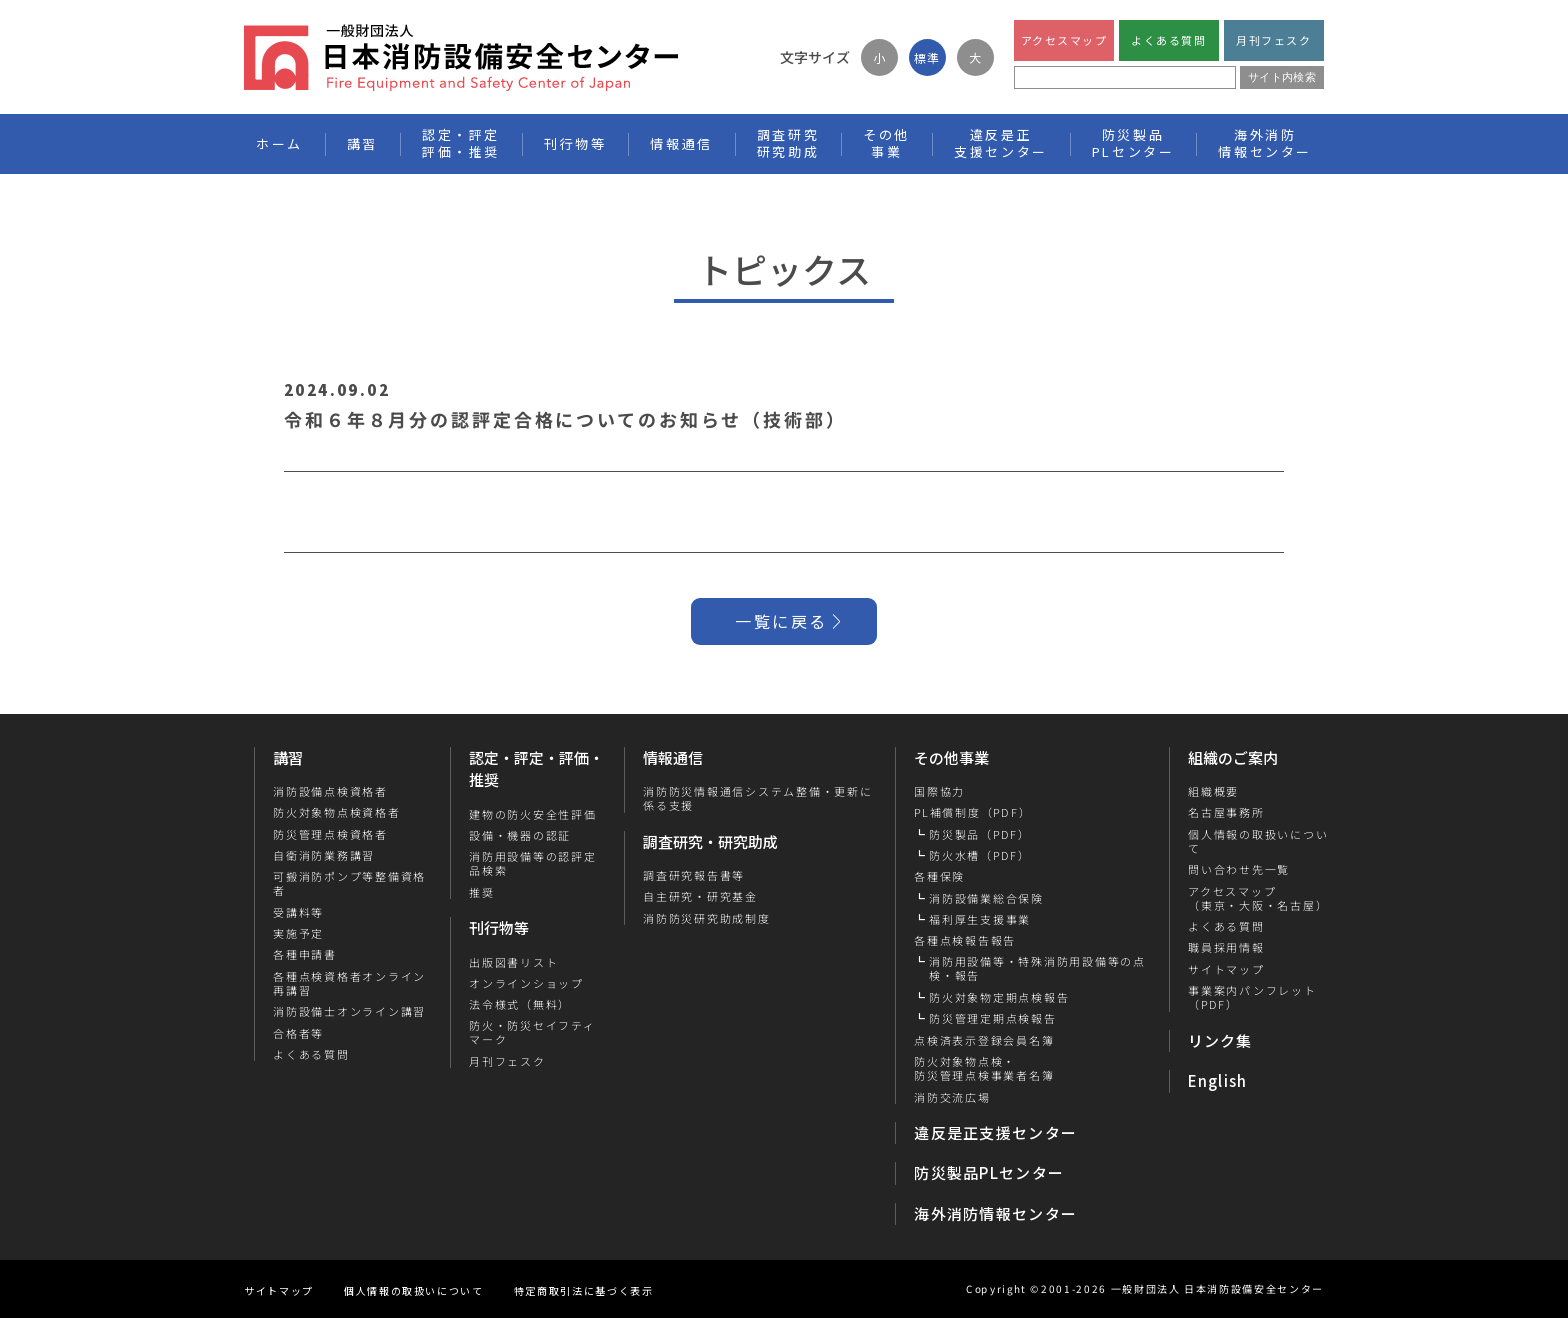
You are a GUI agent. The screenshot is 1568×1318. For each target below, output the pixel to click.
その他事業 (951, 757)
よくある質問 (1168, 40)
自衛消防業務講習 (324, 855)
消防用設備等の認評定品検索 (533, 863)
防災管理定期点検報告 (993, 1018)
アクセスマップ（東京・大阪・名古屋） (1257, 898)
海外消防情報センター (1265, 143)
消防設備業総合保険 (986, 898)
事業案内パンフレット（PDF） (1251, 997)
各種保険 (939, 876)
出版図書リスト (513, 962)
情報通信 (673, 757)
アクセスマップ (1064, 40)
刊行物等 (499, 927)
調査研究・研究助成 (710, 841)
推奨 (482, 892)
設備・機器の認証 (520, 835)
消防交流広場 (952, 1097)
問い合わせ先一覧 (1238, 869)
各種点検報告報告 (965, 940)
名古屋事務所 (1225, 812)
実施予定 (298, 933)
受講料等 (298, 912)
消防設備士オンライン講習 (349, 1011)
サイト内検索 (1282, 77)
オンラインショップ (526, 983)
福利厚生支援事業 (980, 919)
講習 (288, 757)
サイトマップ (1225, 969)
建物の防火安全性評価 (533, 814)
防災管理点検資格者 (330, 834)
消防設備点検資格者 (330, 791)
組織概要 (1212, 791)
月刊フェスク (1273, 40)
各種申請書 (305, 954)
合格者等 (298, 1033)
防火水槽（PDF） (980, 855)
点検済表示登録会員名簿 (984, 1040)
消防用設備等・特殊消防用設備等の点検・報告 (1037, 968)
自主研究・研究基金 (700, 896)
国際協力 (939, 791)
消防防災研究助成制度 (707, 918)
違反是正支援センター (995, 1132)
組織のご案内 (1233, 757)
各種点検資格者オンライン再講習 (349, 983)
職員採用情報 (1225, 947)
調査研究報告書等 (694, 875)
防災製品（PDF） (980, 834)
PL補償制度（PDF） (972, 812)
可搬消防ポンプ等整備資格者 (349, 883)
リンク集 (1220, 1040)
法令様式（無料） (520, 1004)
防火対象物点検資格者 (337, 812)
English (1218, 1080)
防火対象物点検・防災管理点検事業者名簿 (984, 1068)
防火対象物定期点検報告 (999, 997)
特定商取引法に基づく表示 (584, 1290)
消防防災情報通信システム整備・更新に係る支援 (758, 798)
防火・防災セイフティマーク (532, 1032)
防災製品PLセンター (989, 1172)
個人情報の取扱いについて (1257, 841)
